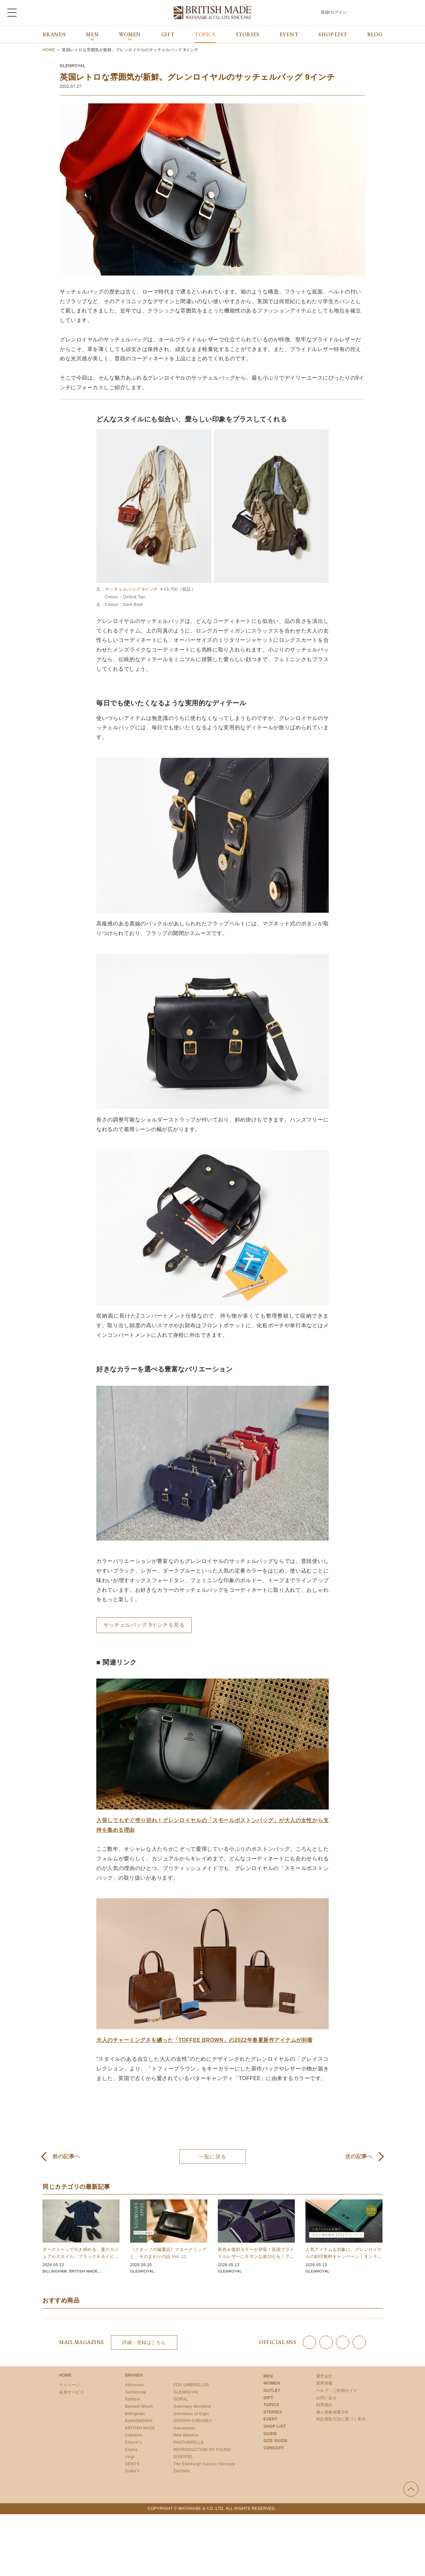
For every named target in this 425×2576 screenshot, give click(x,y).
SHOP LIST (332, 34)
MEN (268, 2376)
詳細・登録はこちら (144, 2342)
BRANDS (54, 34)
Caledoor (134, 2435)
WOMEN (271, 2383)
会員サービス (71, 2392)
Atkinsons (134, 2385)
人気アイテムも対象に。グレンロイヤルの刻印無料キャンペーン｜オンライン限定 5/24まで (343, 2256)
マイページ (69, 2385)
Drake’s (132, 2471)
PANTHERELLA (188, 2442)
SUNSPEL (183, 2456)
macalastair (184, 2428)
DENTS (132, 2464)
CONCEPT (273, 2448)
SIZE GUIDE (275, 2440)
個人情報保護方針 (332, 2412)
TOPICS (205, 34)
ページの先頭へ (410, 2489)
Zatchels (181, 2471)
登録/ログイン (334, 12)
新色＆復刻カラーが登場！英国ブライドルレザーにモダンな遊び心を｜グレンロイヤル (256, 2256)
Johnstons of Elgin (191, 2413)
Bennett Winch (139, 2406)
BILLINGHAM (55, 2271)
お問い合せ (326, 2398)
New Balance (186, 2435)
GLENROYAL (72, 65)
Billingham (135, 2413)
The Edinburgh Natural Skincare (204, 2464)
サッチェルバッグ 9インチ (131, 589)
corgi (130, 2456)
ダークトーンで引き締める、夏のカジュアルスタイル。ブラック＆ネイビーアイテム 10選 (81, 2256)
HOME (65, 2375)
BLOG (374, 34)
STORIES (248, 34)
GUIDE (270, 2433)
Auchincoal (135, 2392)
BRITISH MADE (86, 2271)
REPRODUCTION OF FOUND (202, 2449)
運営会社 (324, 2376)
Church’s (133, 2442)
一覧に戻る (212, 2157)
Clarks (131, 2449)
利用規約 (324, 2404)
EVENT (289, 34)
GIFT (168, 34)
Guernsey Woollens (192, 2406)
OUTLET (271, 2390)
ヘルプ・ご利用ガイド (337, 2390)
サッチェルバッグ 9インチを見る (144, 1625)
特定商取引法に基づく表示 (341, 2419)
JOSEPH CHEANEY (192, 2420)
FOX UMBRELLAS (191, 2385)
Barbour (132, 2399)
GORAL (180, 2399)
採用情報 (324, 2383)
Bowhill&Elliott (139, 2420)
